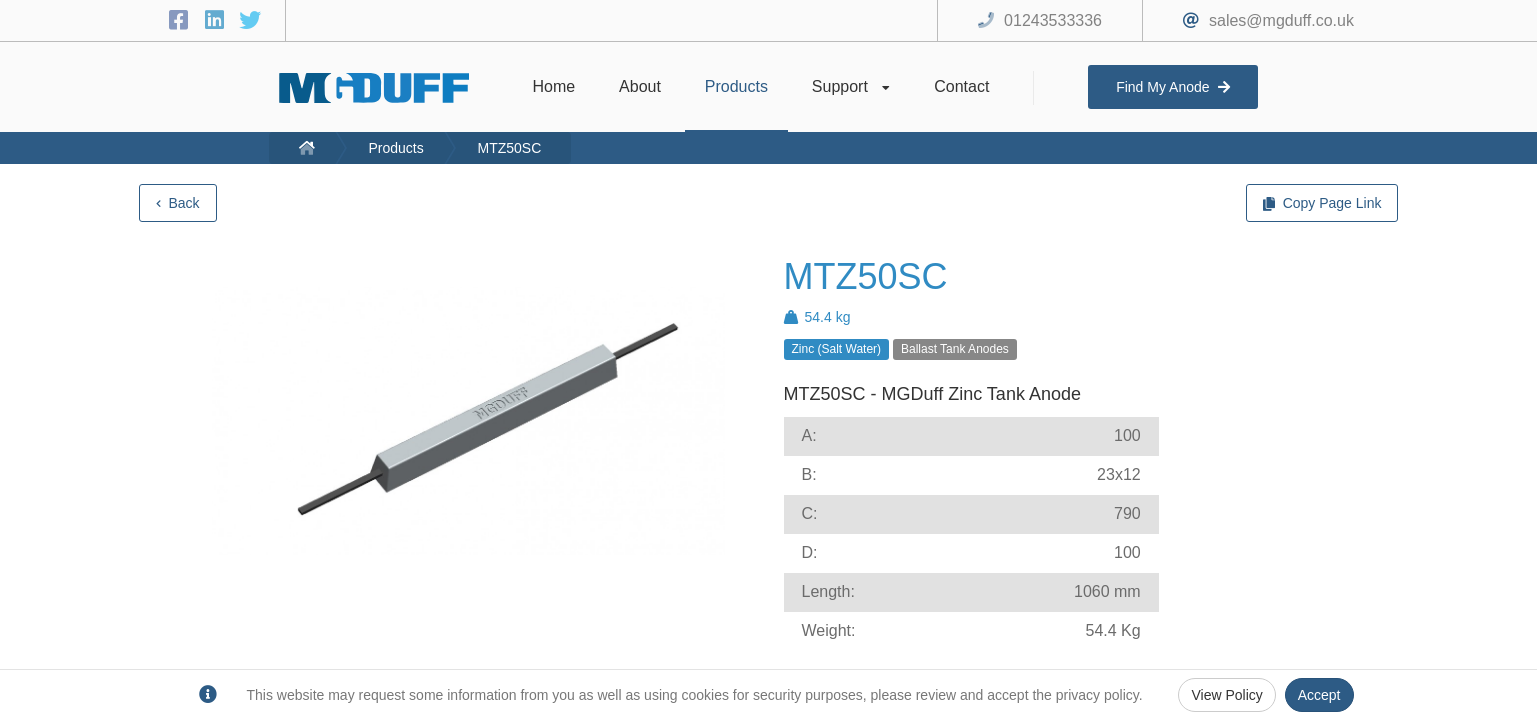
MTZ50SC (510, 148)
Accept (1319, 695)
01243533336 (1053, 20)
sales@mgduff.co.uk (1281, 20)
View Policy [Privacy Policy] (1226, 695)
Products (395, 148)
